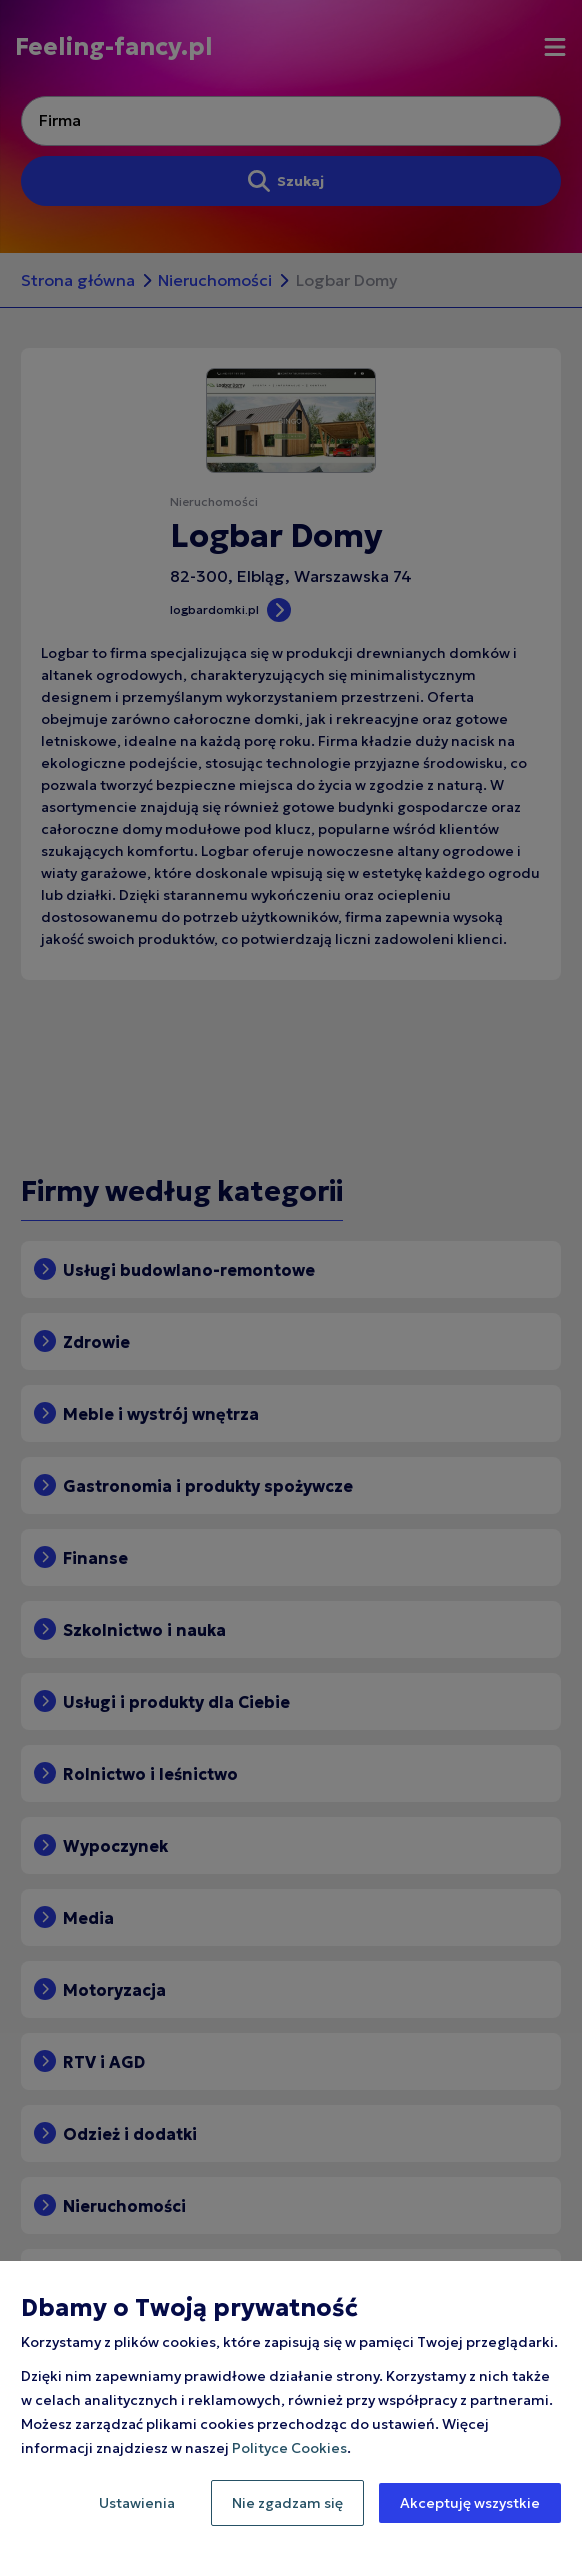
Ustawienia (137, 2503)
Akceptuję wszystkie (470, 2503)
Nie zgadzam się (287, 2503)
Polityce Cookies (289, 2448)
